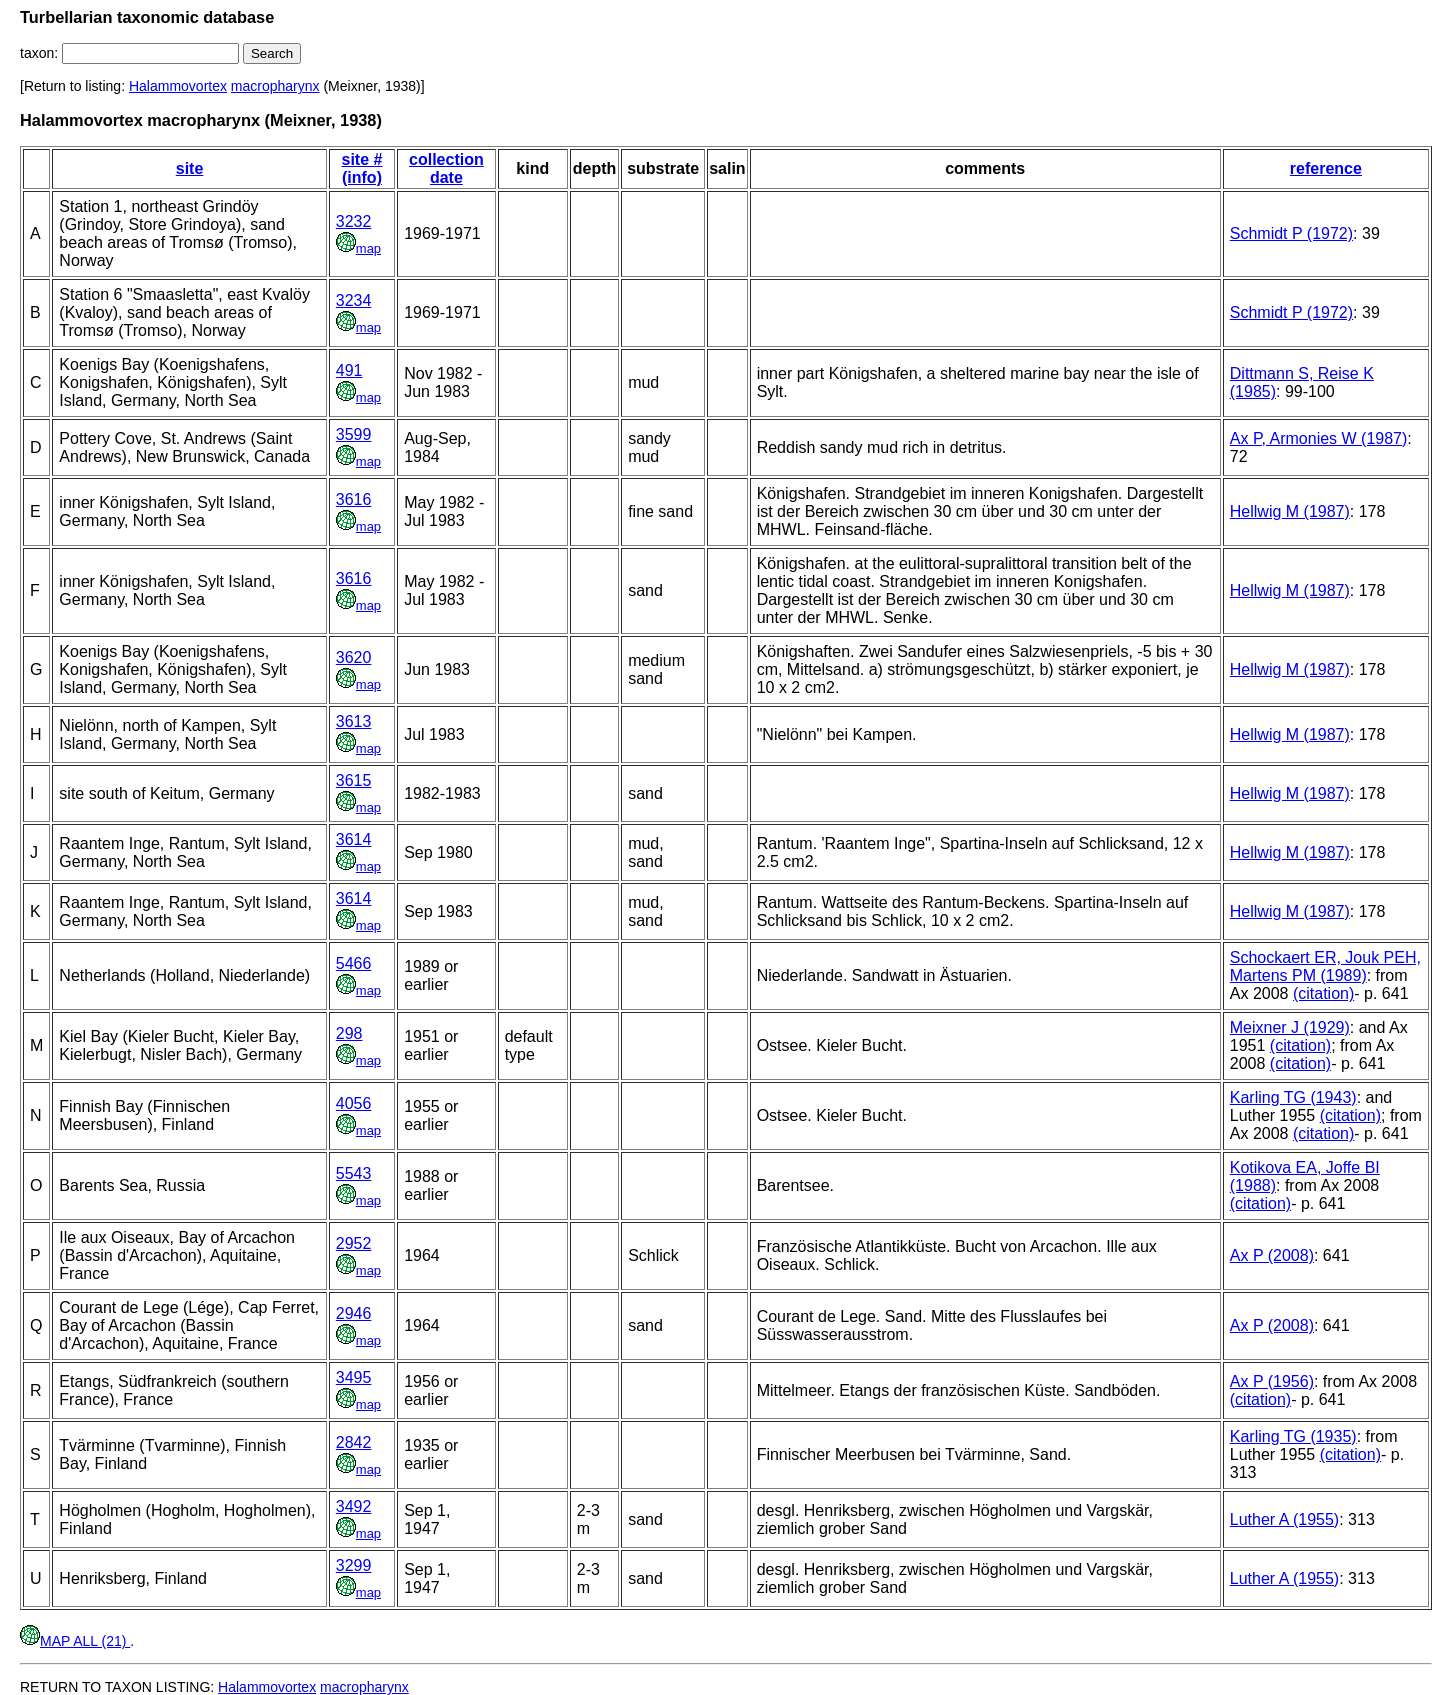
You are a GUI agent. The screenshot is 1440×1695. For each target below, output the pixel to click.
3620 (354, 657)
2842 (354, 1442)
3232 (354, 221)
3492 (354, 1506)
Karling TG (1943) (1293, 1097)
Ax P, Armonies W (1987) (1319, 438)
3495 (354, 1377)
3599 (354, 434)
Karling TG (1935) (1293, 1436)
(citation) (1323, 993)
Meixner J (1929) (1290, 1027)
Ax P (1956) (1272, 1381)
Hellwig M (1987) (1290, 511)
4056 (354, 1103)
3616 (354, 499)
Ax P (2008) (1272, 1255)
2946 (354, 1313)
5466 (354, 963)
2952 (354, 1243)
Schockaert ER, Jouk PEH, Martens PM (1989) (1325, 966)
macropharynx (275, 86)
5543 (354, 1173)
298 (349, 1033)
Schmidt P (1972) (1291, 233)
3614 (354, 839)
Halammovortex (178, 86)
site (190, 168)
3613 (354, 721)
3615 (354, 780)
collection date (446, 168)
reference (1326, 168)
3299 (354, 1565)
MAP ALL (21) (75, 1641)
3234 (354, 300)
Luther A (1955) (1284, 1519)
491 (349, 370)
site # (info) (362, 168)
